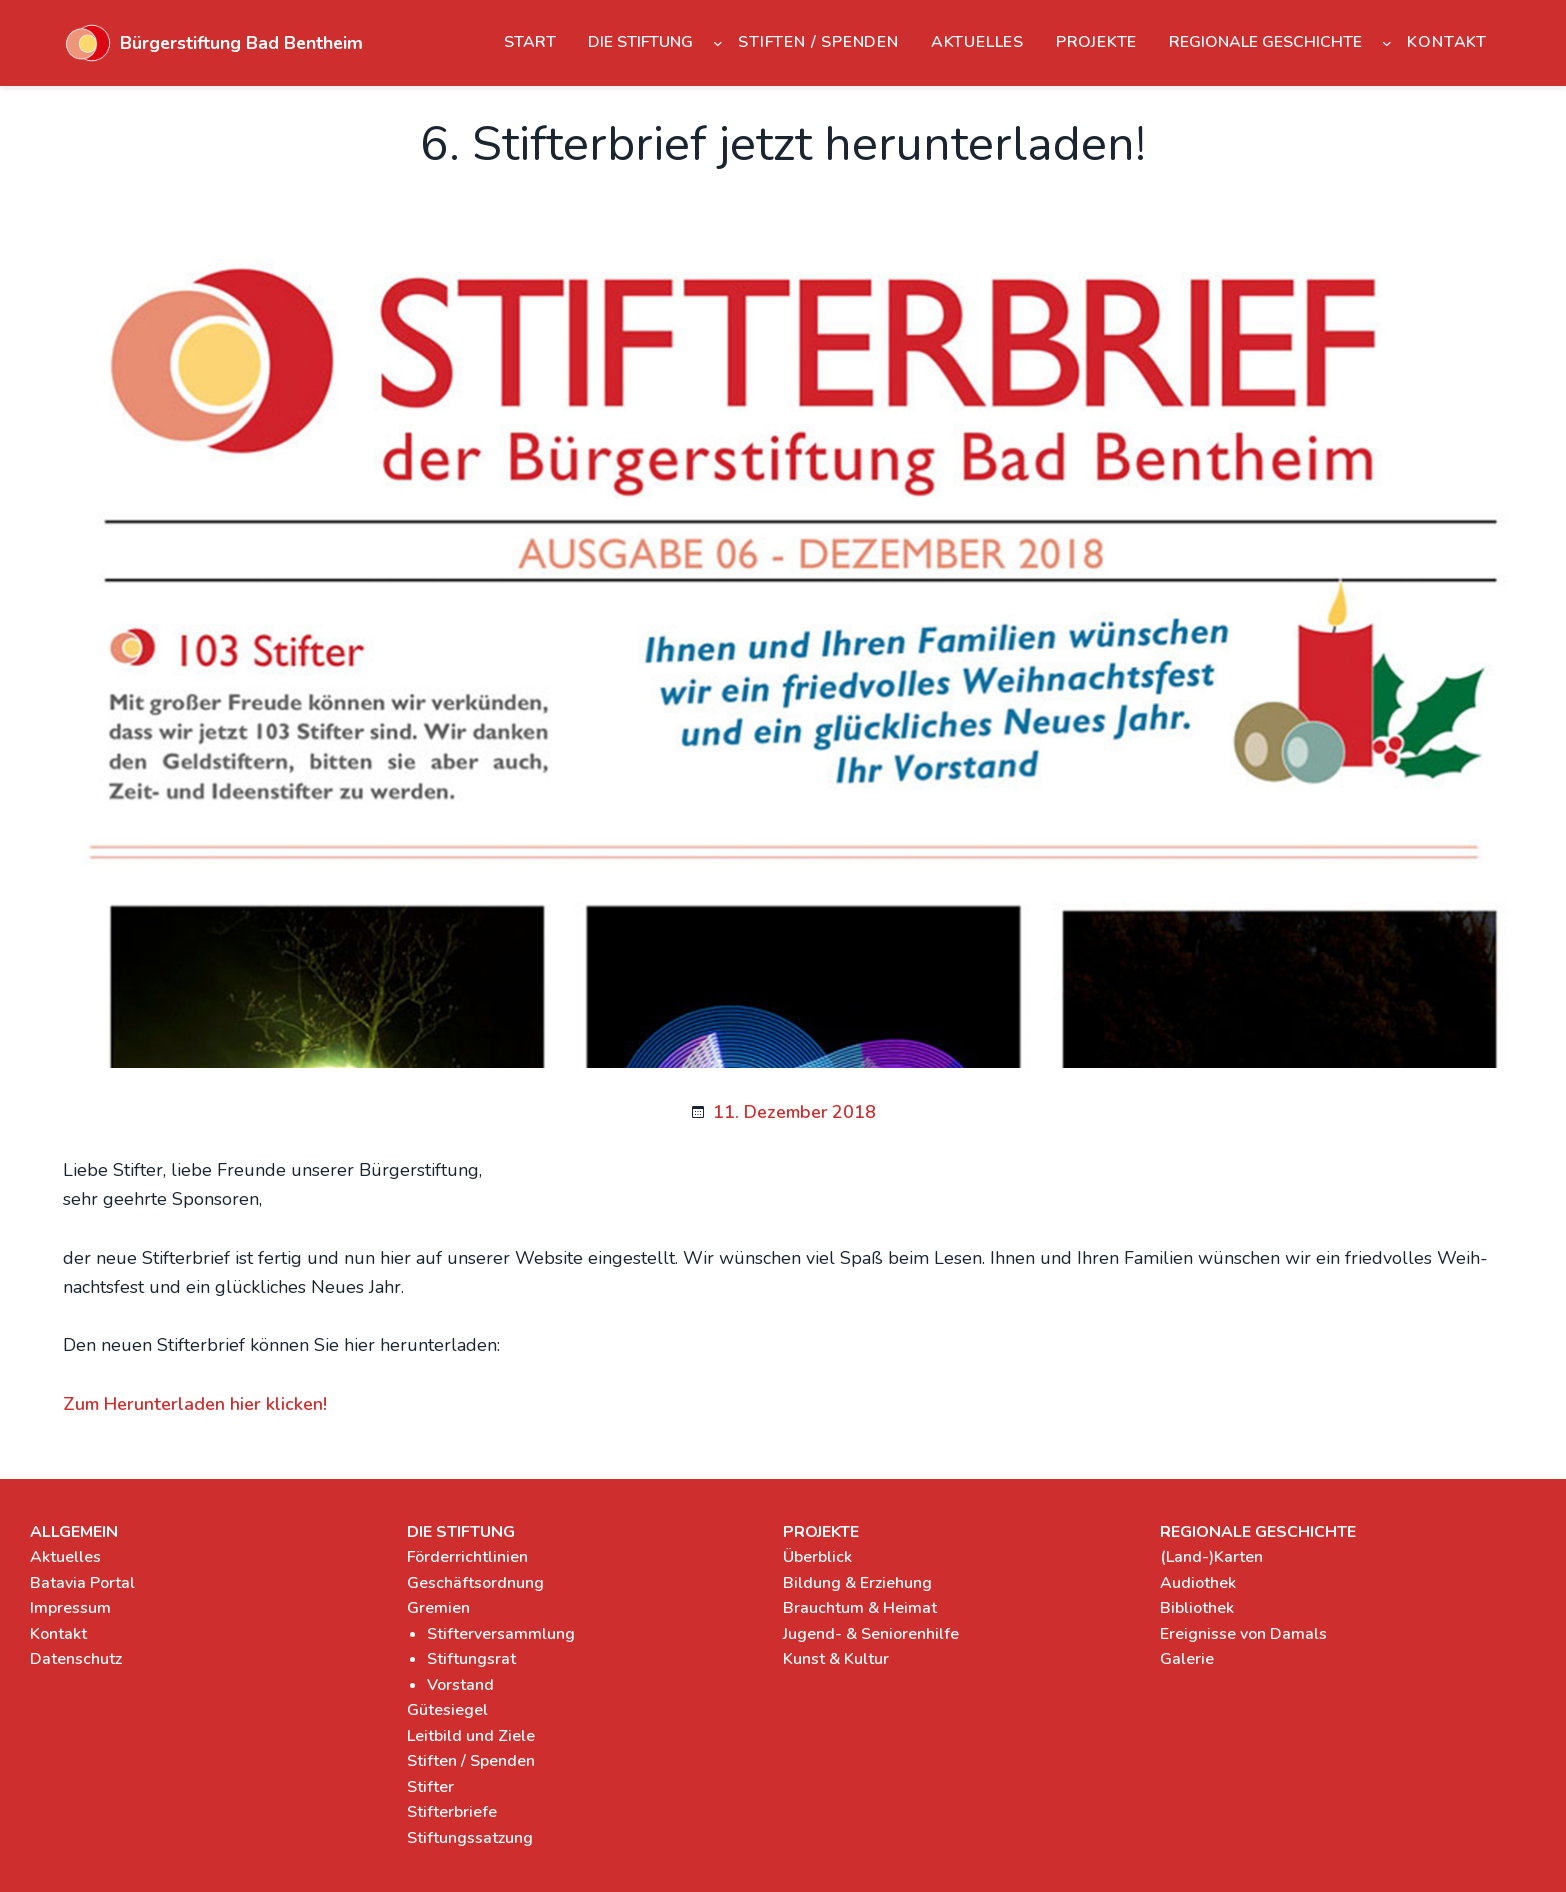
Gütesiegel (447, 1710)
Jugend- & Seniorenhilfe (871, 1634)
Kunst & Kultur (836, 1659)
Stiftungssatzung (470, 1838)
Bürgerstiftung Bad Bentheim (241, 43)
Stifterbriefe (452, 1812)
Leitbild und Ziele (471, 1736)
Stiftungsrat (471, 1659)
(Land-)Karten (1211, 1557)
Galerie (1187, 1659)
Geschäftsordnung (475, 1583)
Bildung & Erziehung (857, 1583)
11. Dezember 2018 (794, 1112)
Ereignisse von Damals (1243, 1634)
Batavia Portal (82, 1583)
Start (530, 42)
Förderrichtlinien (467, 1557)
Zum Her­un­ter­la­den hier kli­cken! (195, 1404)
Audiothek (1198, 1583)
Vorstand (460, 1685)
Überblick (817, 1557)
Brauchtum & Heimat (860, 1608)
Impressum (70, 1608)
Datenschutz (76, 1659)
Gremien (438, 1608)
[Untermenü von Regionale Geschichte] (1387, 43)
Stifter (430, 1787)
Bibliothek (1197, 1608)
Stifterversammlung (501, 1634)
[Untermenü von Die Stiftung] (718, 43)
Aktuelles (65, 1557)
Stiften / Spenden (471, 1761)
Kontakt (58, 1634)
